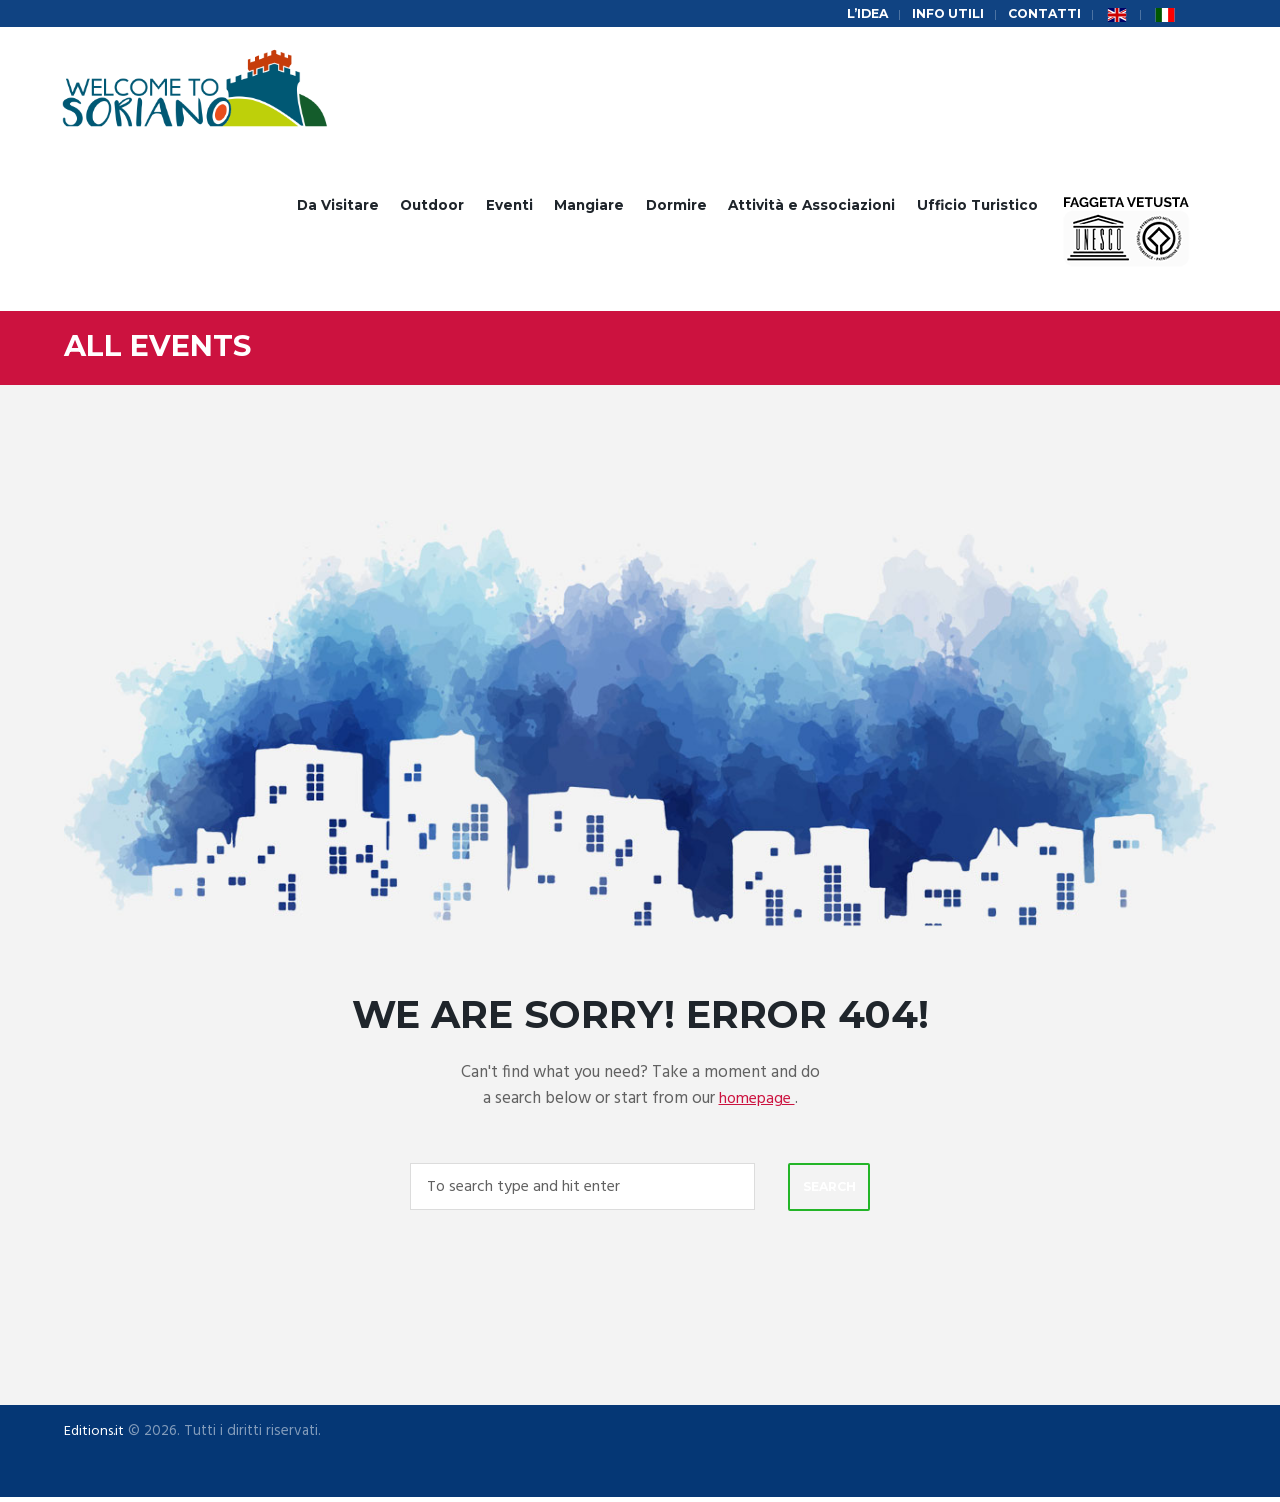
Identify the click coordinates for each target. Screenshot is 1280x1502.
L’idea (859, 14)
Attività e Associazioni (811, 208)
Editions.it (96, 1436)
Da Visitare (338, 208)
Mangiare (589, 208)
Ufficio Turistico (977, 208)
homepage (757, 1101)
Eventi (509, 208)
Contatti (1043, 14)
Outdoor (432, 208)
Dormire (676, 208)
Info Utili (943, 14)
